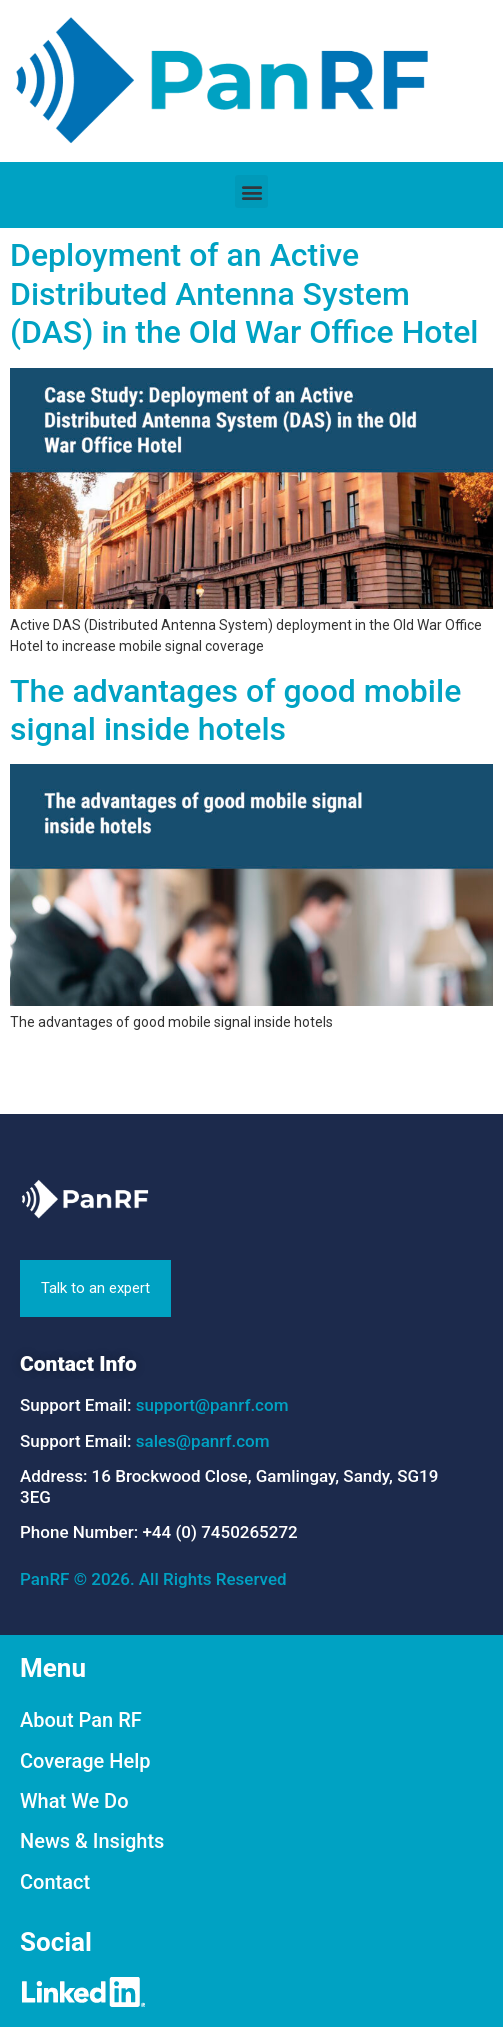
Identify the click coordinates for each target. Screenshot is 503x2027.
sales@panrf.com (203, 1441)
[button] (251, 191)
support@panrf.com (212, 1405)
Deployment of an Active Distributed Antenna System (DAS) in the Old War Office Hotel (244, 293)
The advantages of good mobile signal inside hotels (235, 710)
